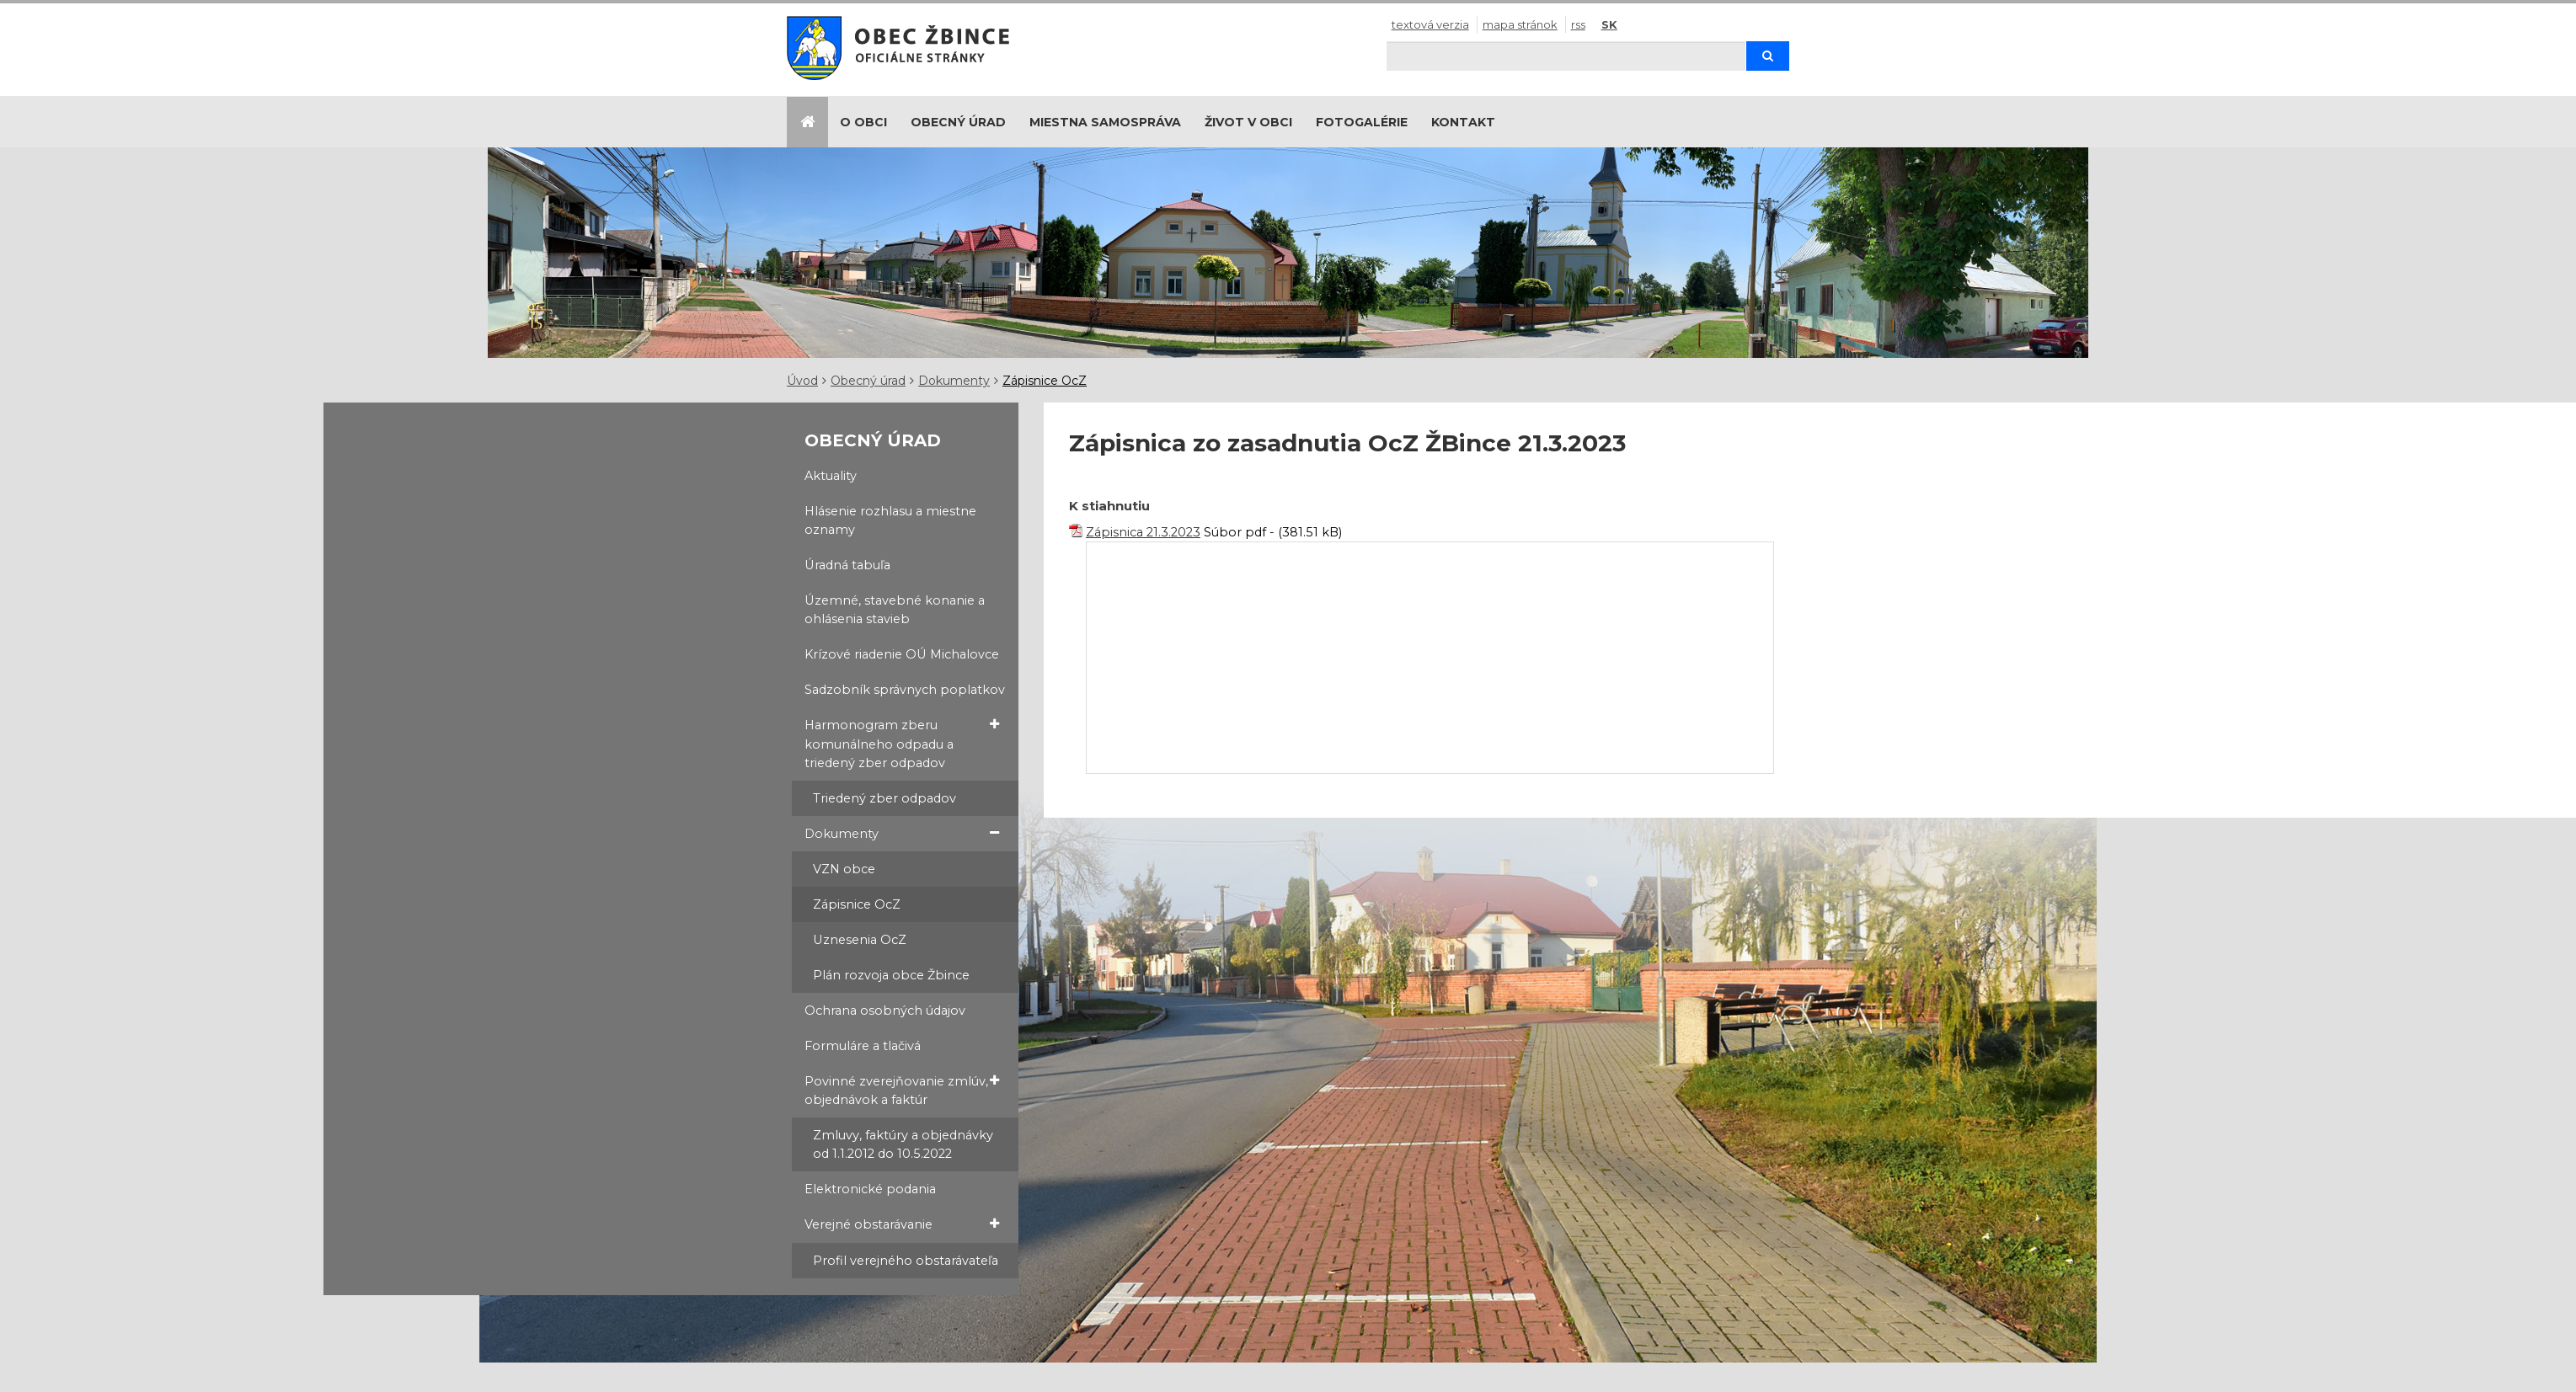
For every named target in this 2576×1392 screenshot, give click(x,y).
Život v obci (1248, 122)
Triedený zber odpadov (884, 798)
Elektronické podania (870, 1189)
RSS (1578, 24)
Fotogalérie (1362, 122)
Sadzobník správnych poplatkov (904, 689)
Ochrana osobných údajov (884, 1010)
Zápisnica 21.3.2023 (1143, 532)
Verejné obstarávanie (902, 1224)
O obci (863, 122)
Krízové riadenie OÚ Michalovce (901, 654)
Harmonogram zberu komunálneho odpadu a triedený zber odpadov (902, 743)
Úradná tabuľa (847, 565)
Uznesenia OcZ (859, 939)
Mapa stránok (1520, 24)
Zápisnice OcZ (1044, 380)
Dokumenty (954, 380)
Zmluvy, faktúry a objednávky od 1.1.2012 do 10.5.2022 (903, 1144)
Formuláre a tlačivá (862, 1045)
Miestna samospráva (1105, 122)
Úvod (802, 380)
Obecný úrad (958, 122)
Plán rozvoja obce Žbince (891, 975)
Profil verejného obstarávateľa (905, 1260)
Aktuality (830, 475)
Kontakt (1463, 122)
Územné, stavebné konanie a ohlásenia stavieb (894, 610)
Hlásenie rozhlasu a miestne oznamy (890, 520)
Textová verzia (1430, 24)
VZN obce (844, 869)
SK (1609, 24)
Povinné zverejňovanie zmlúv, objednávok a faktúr (902, 1089)
